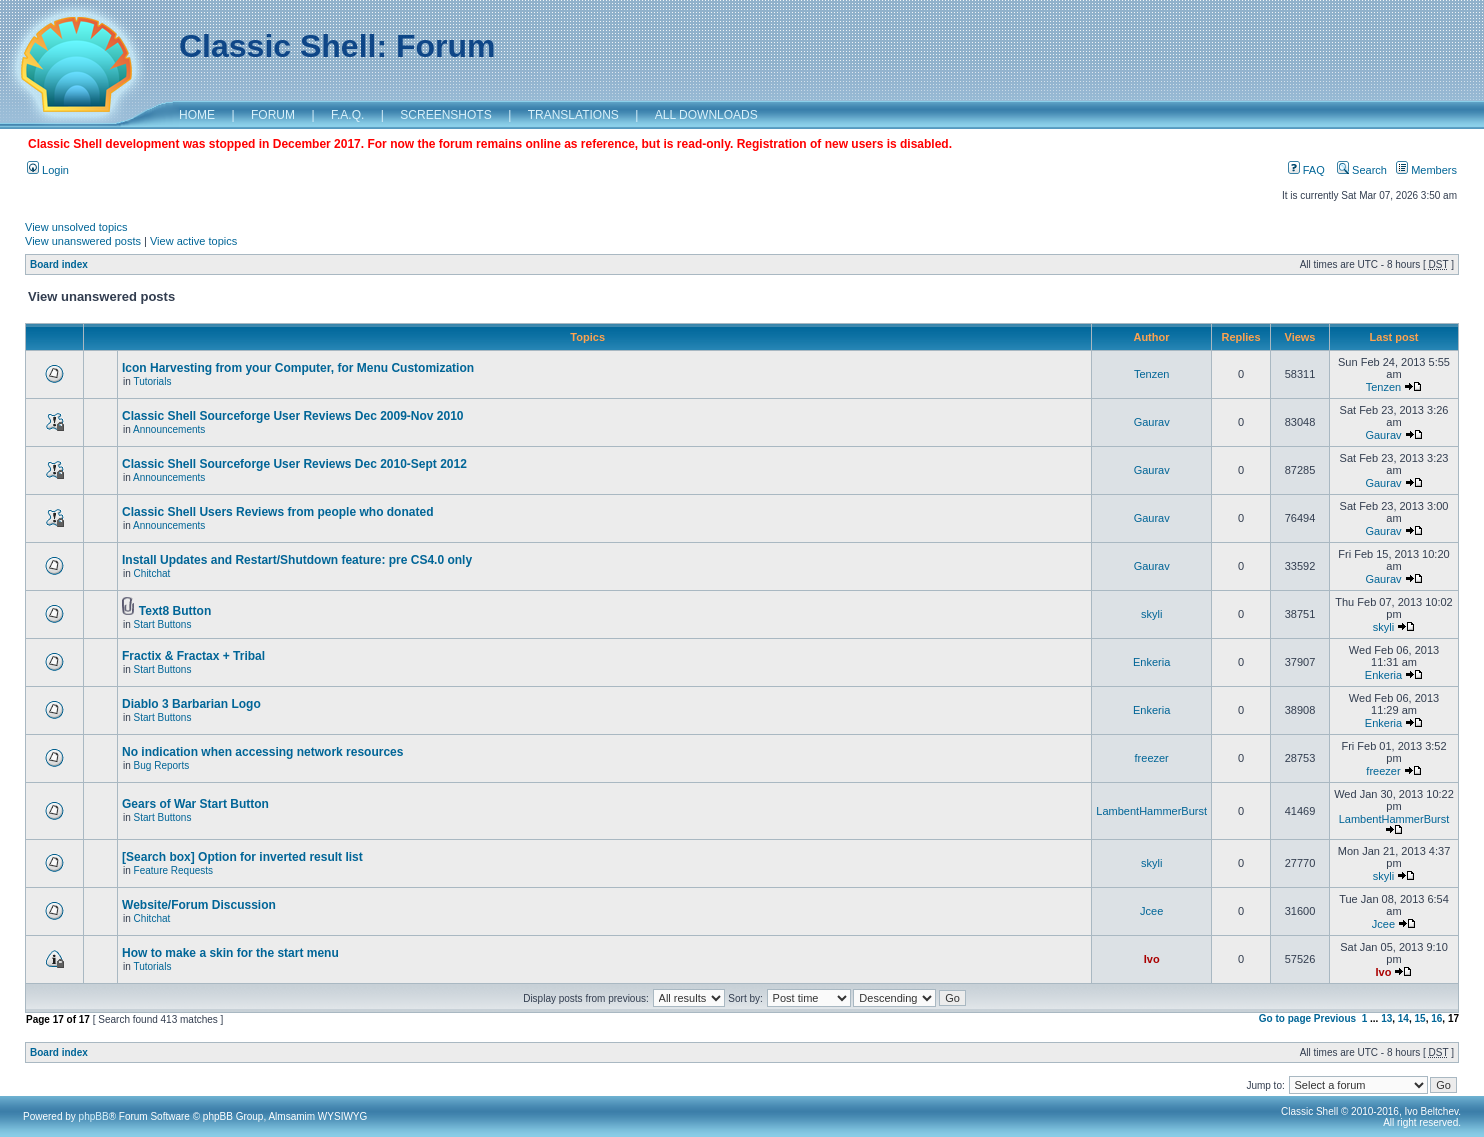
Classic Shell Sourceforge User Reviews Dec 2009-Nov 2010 (293, 416)
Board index (59, 264)
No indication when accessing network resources (262, 752)
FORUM (273, 115)
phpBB (94, 1116)
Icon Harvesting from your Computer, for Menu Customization (298, 368)
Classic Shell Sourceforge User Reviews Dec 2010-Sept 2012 (294, 464)
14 (1403, 1018)
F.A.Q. (347, 115)
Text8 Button (175, 611)
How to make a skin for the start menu (230, 953)
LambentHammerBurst (1151, 811)
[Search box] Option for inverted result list (242, 857)
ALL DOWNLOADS (706, 115)
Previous (1335, 1018)
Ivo (1152, 959)
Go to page (1285, 1018)
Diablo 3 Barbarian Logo (191, 704)
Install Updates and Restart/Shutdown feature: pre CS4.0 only (297, 560)
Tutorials (152, 381)
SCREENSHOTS (445, 115)
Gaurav (1152, 422)
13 (1386, 1018)
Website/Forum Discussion (199, 905)
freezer (1152, 758)
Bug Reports (162, 765)
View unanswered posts (83, 241)
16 (1436, 1018)
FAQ (1306, 170)
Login (48, 170)
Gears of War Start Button (195, 804)
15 (1420, 1018)
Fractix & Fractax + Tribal (193, 656)
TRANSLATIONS (573, 115)
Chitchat (152, 573)
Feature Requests (174, 870)
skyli (1151, 614)
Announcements (169, 429)
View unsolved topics (76, 227)
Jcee (1151, 911)
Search (1362, 170)
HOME (197, 115)
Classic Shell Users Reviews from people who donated (277, 512)
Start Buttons (163, 624)
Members (1426, 170)
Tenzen (1151, 374)
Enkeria (1151, 662)
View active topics (193, 241)
